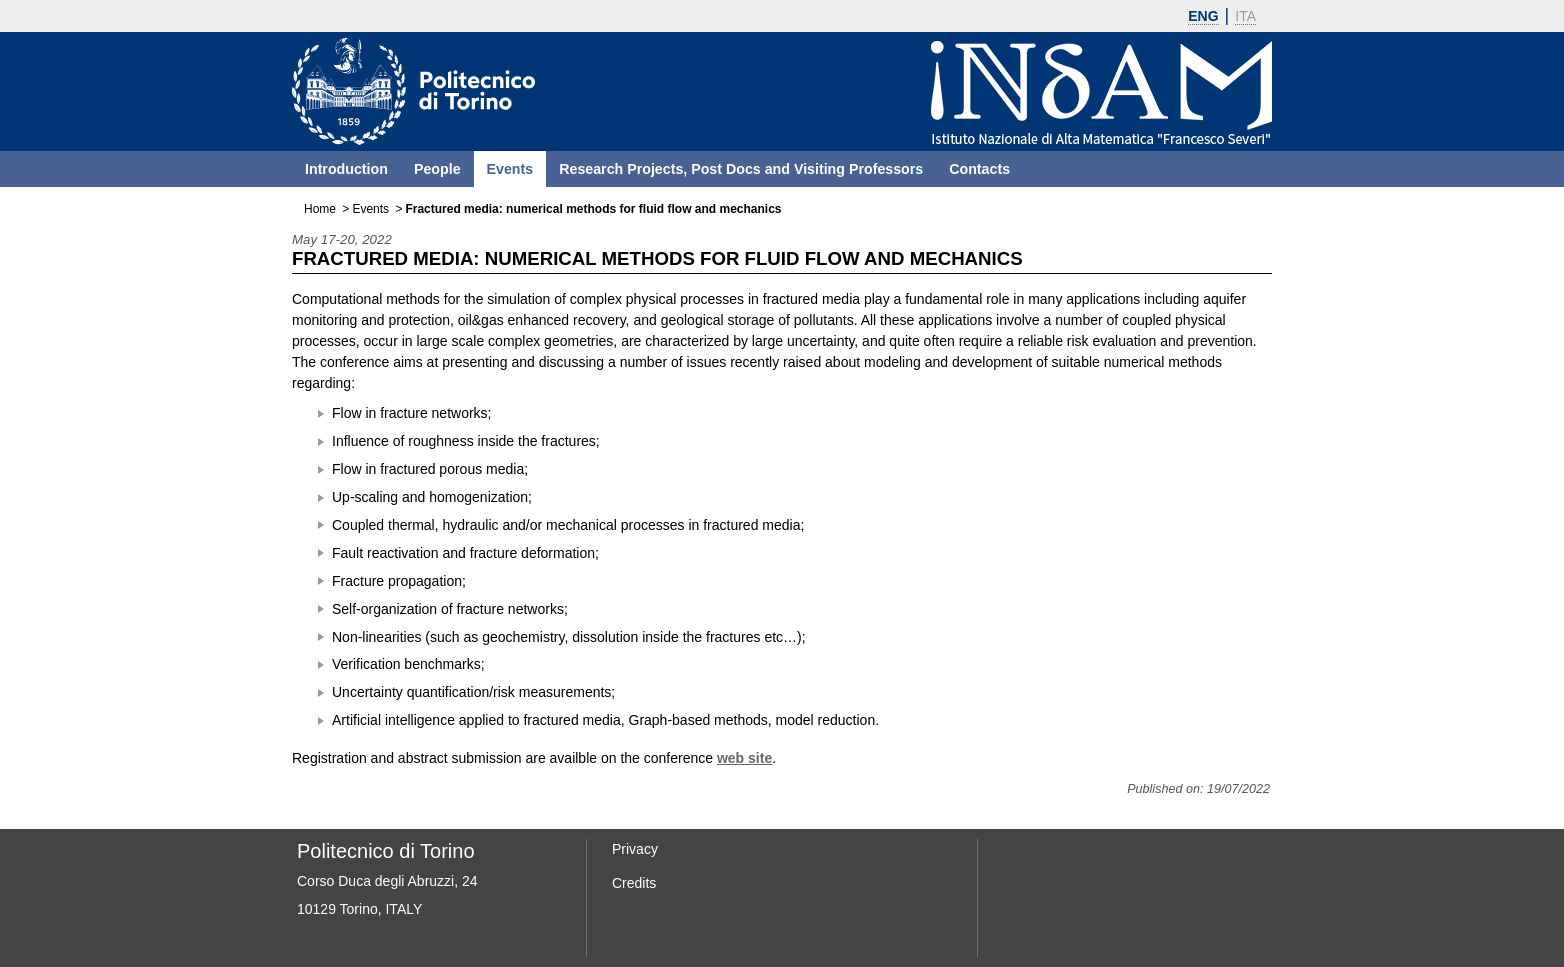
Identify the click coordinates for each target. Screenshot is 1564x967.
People (437, 169)
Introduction (346, 169)
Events (510, 169)
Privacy (635, 849)
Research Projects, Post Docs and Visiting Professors (741, 169)
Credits (634, 883)
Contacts (979, 169)
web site (744, 758)
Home (320, 209)
